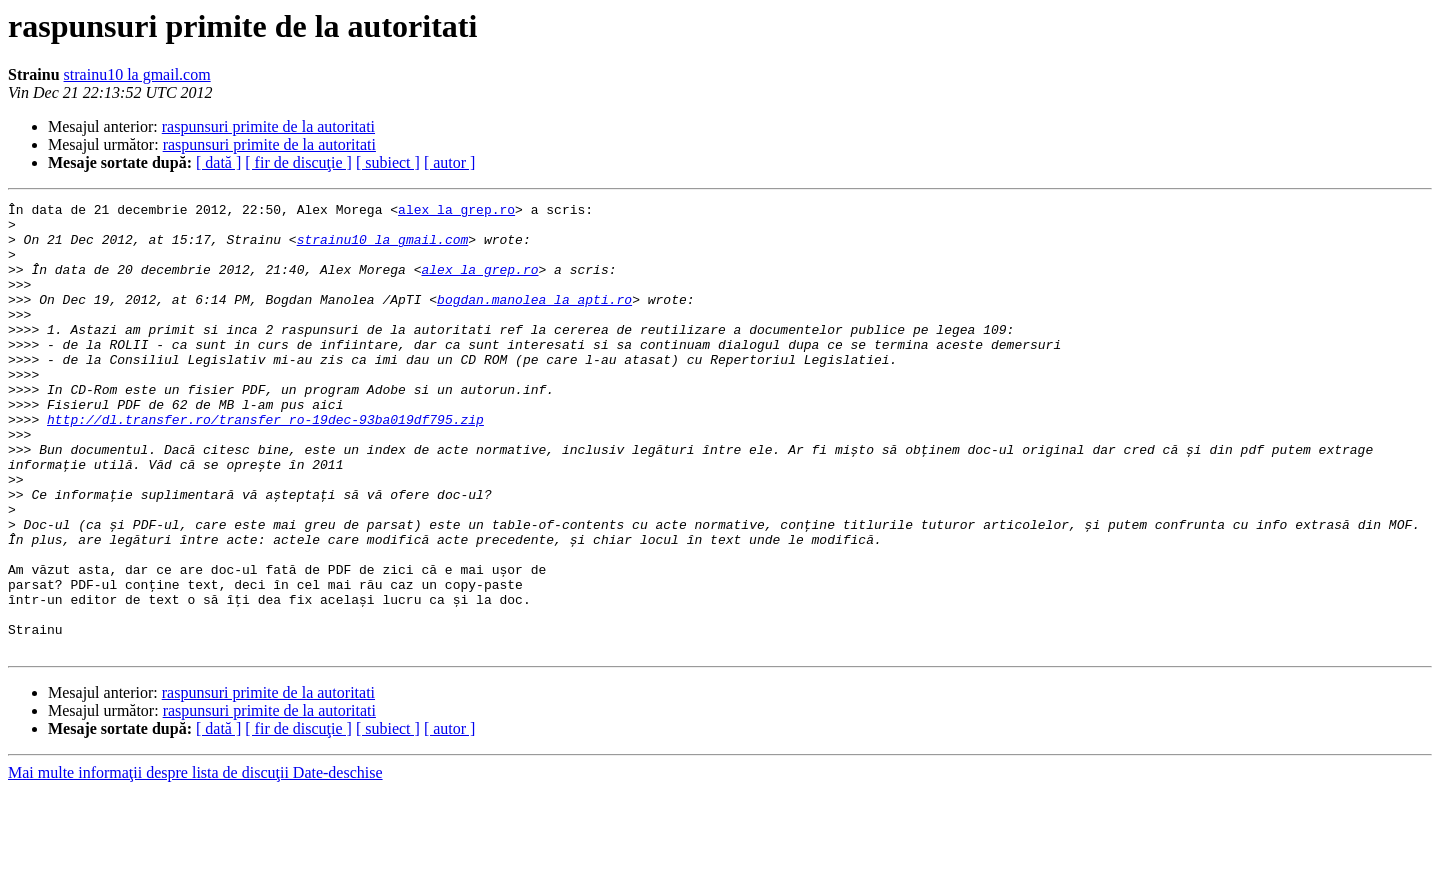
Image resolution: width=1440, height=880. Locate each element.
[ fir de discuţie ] (298, 162)
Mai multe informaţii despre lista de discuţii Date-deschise (195, 862)
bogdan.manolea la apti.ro (534, 320)
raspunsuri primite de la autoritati (268, 126)
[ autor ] (450, 162)
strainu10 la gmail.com (137, 74)
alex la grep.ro (456, 212)
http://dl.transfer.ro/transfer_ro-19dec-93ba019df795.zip (265, 464)
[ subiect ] (388, 162)
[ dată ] (218, 162)
